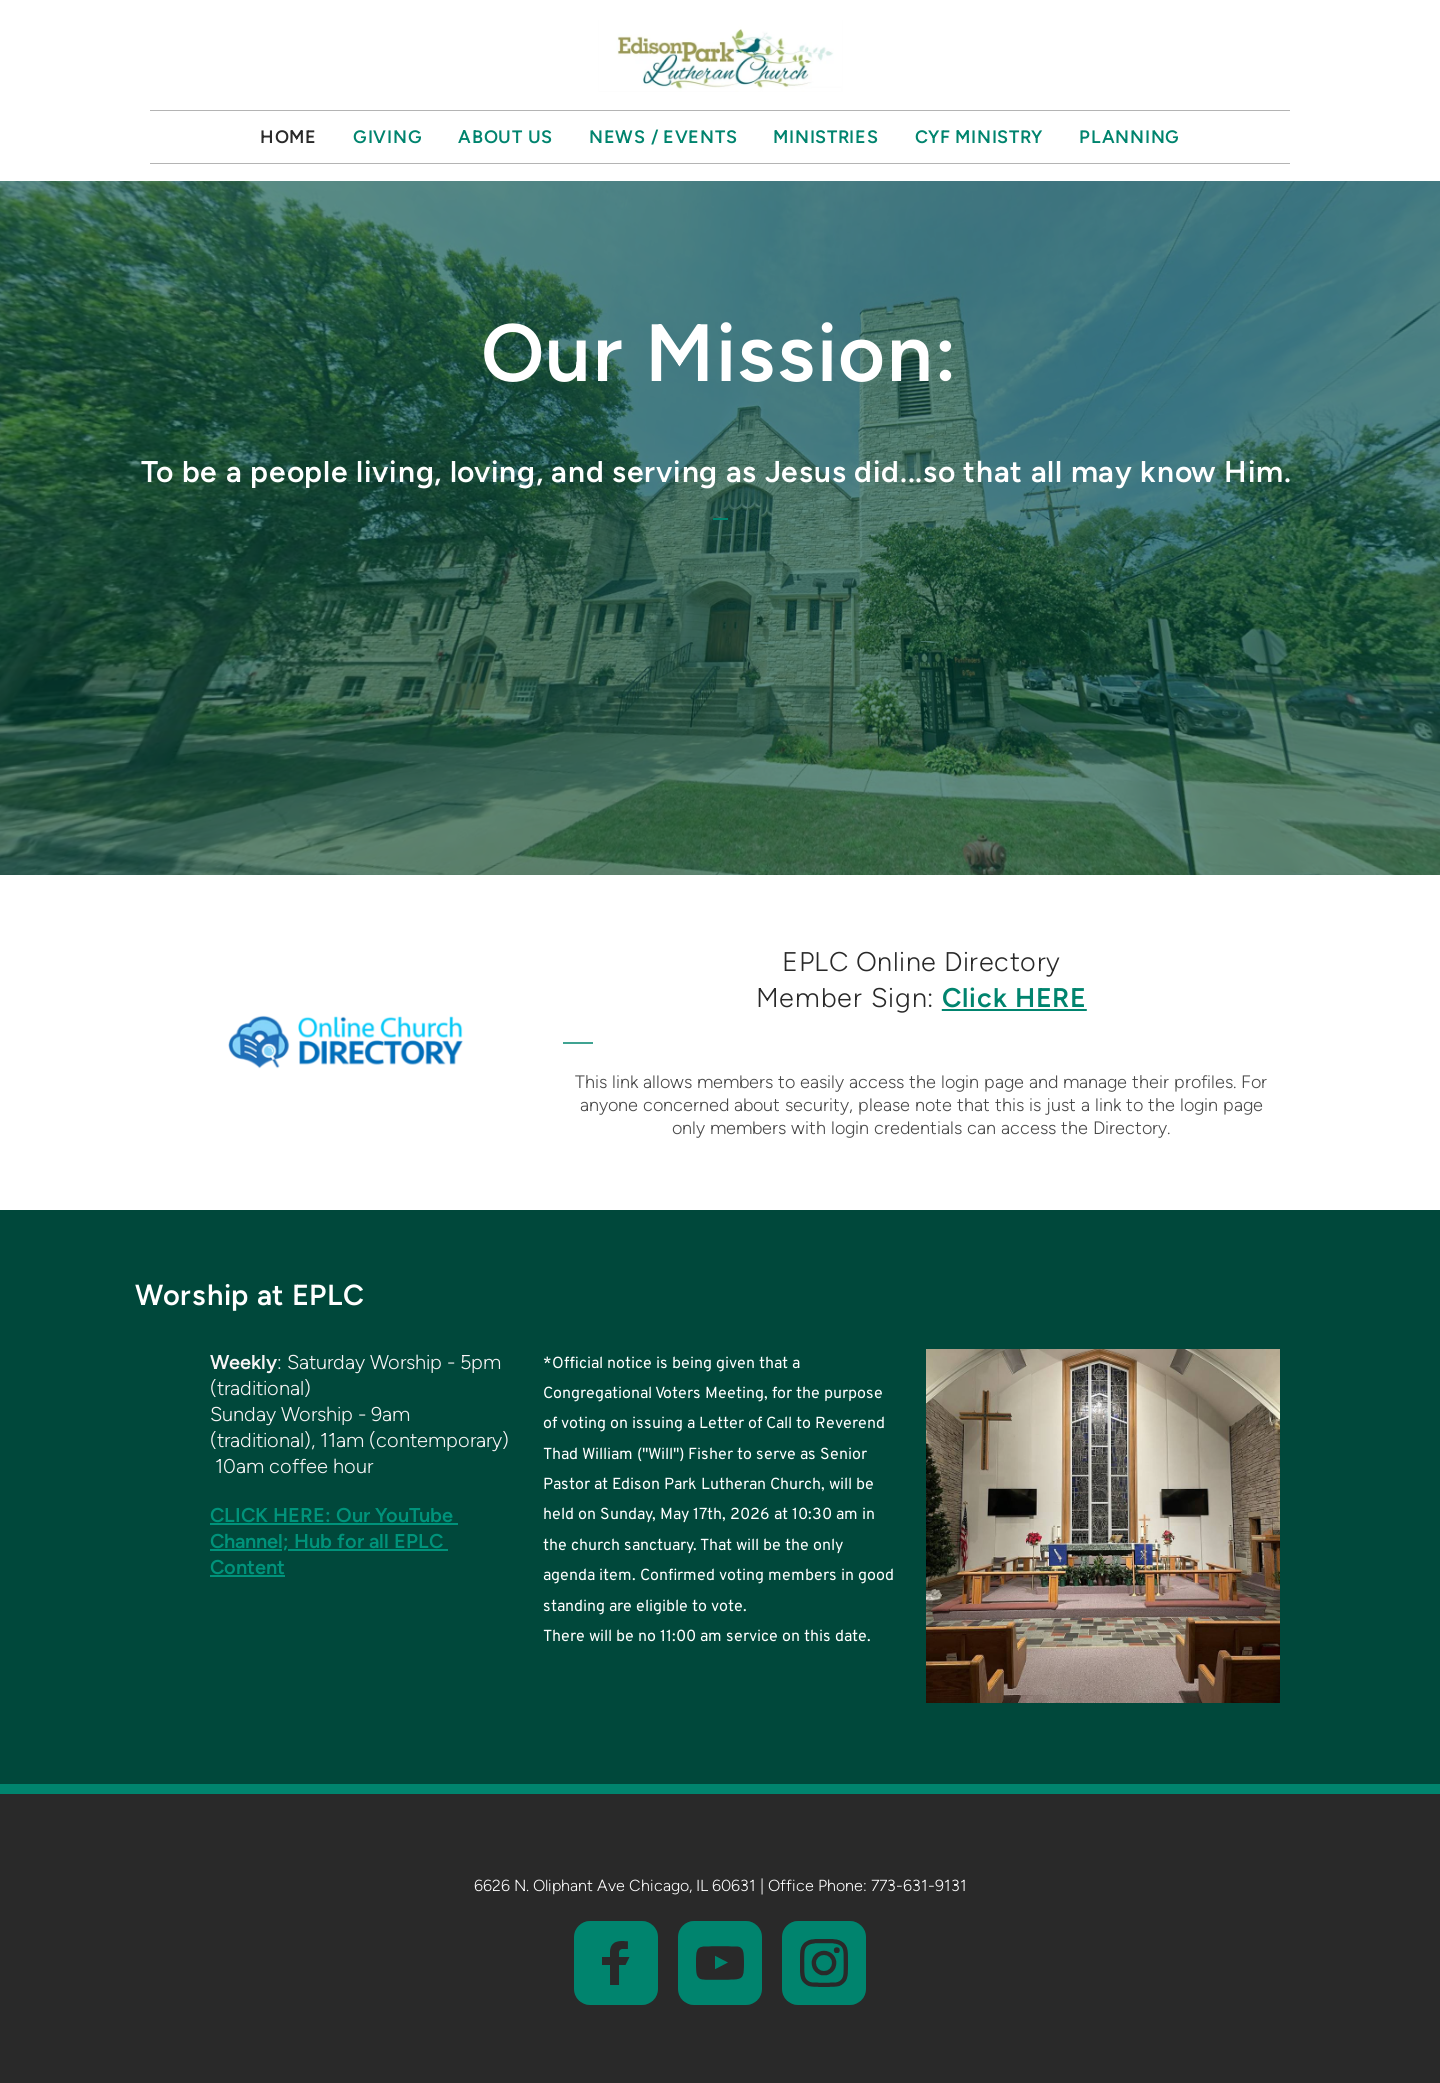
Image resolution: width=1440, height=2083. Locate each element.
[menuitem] (288, 137)
